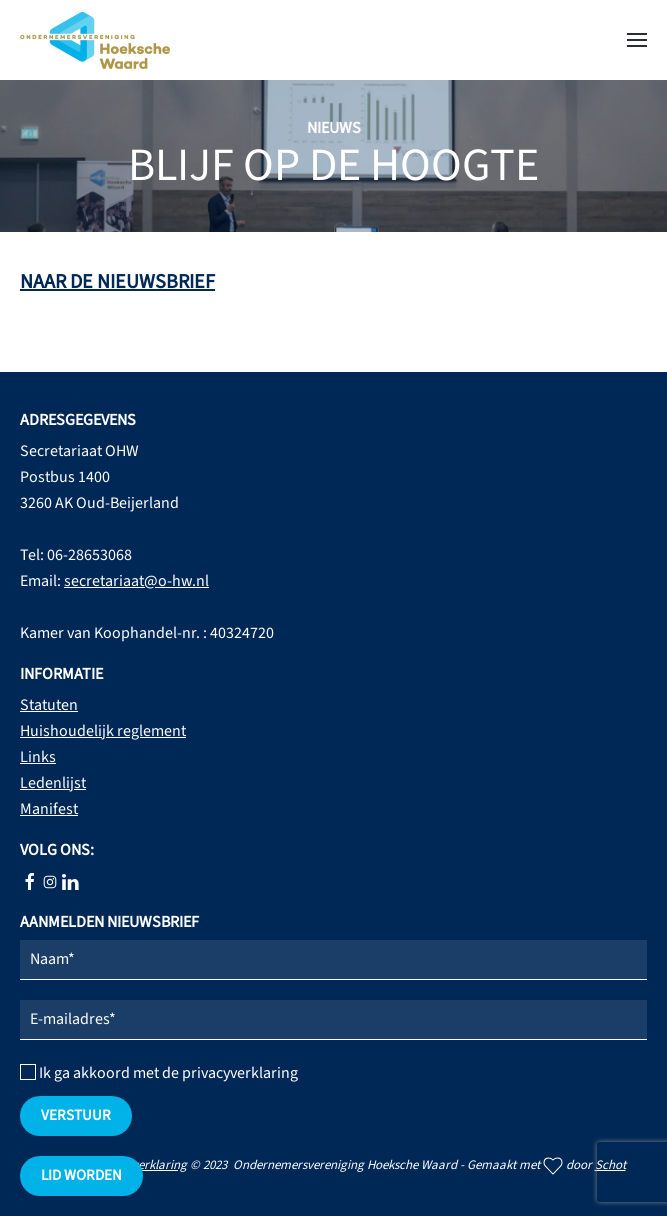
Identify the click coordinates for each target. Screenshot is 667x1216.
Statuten (49, 705)
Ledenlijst (53, 783)
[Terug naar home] (95, 40)
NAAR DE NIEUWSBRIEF (117, 282)
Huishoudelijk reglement (103, 731)
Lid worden (81, 1175)
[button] (637, 40)
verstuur (76, 1115)
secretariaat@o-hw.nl (136, 581)
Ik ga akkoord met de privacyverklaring (159, 1073)
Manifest (49, 809)
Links (38, 757)
